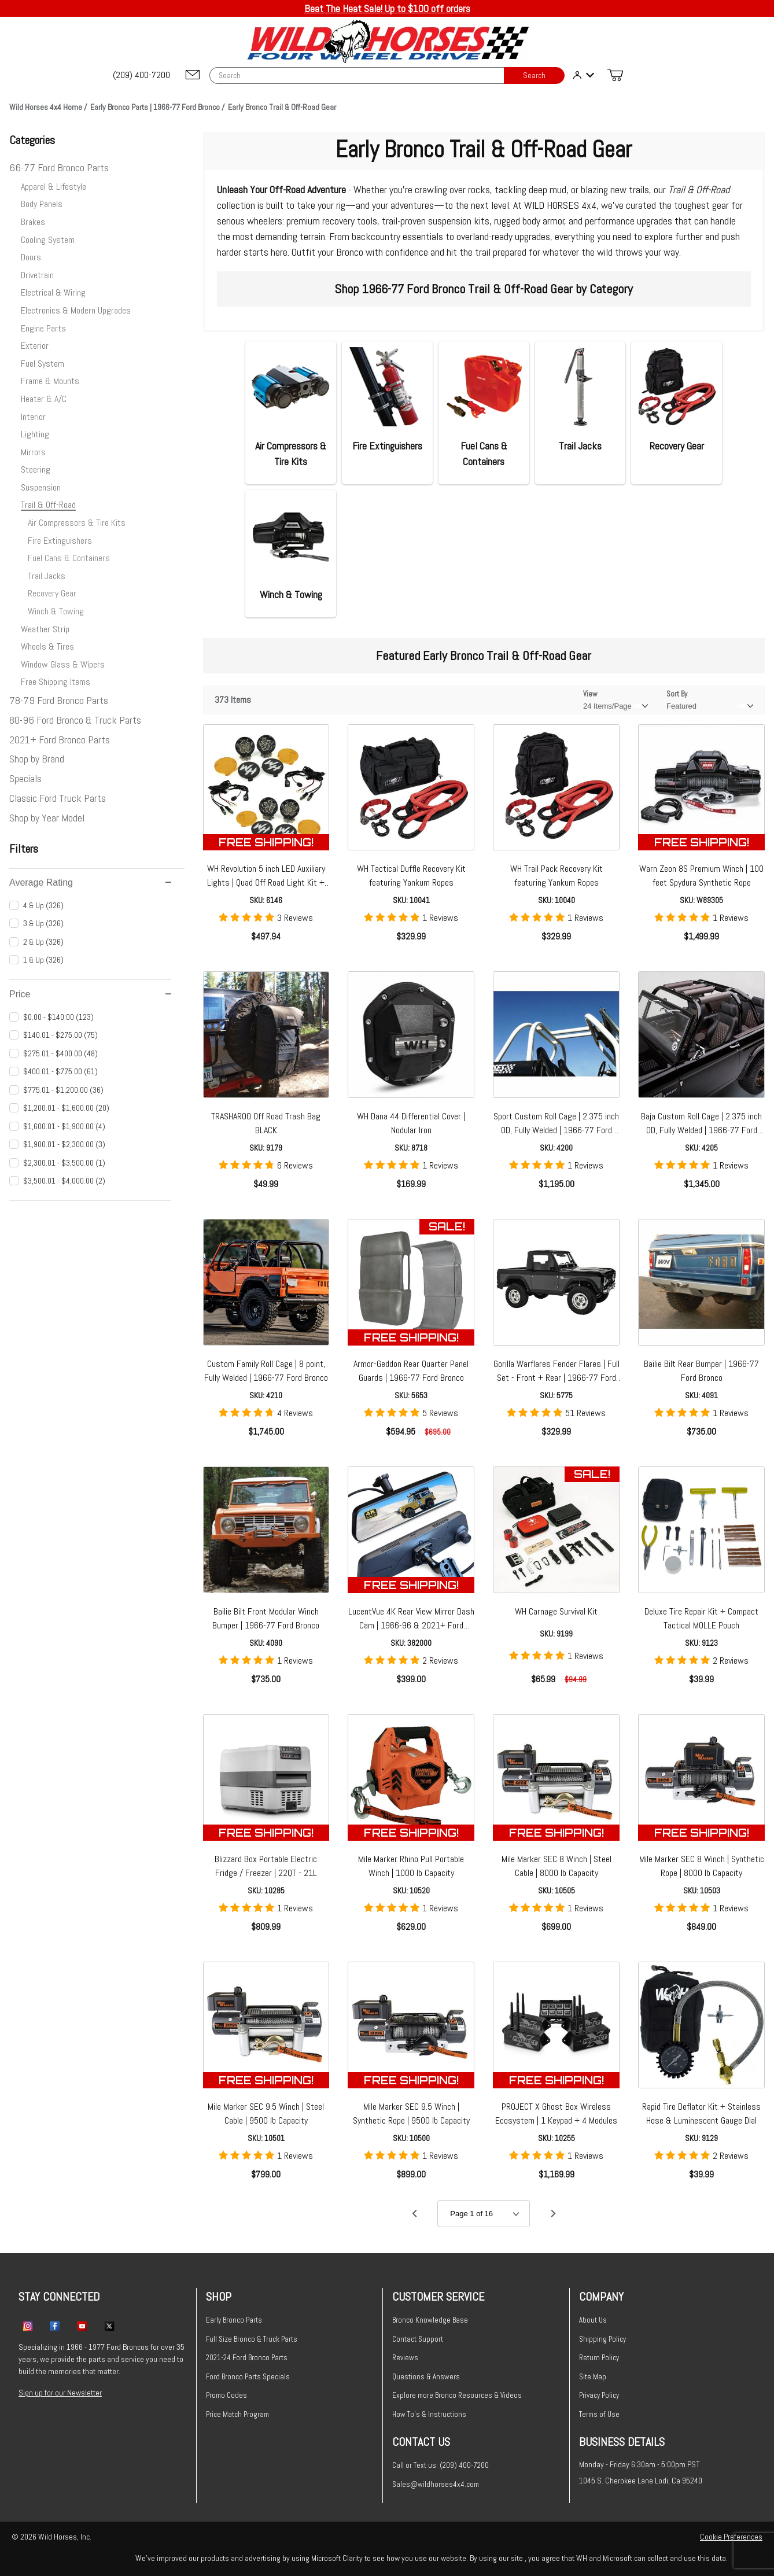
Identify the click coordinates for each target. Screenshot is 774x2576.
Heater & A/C (44, 399)
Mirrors (33, 452)
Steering (35, 469)
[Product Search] (356, 75)
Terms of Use (599, 2414)
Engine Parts (43, 328)
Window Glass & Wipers (63, 664)
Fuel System (42, 364)
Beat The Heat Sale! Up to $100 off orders (387, 8)
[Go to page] (483, 2213)
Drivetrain (37, 275)
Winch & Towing (56, 611)
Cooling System (48, 240)
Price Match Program (237, 2414)
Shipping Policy (602, 2339)
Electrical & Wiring (53, 292)
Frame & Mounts (50, 381)
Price (90, 994)
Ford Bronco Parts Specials (248, 2377)
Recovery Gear (52, 593)
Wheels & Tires (47, 646)
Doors (31, 257)
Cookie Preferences (731, 2536)
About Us (593, 2320)
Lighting (35, 434)
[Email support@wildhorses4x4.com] (192, 75)
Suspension (41, 487)
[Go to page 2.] (553, 2214)
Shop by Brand (36, 758)
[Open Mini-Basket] (615, 75)
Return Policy (599, 2358)
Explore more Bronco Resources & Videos (457, 2395)
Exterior (35, 346)
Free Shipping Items (55, 682)
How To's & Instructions (429, 2414)
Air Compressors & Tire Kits (77, 523)
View (590, 694)
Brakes (33, 222)
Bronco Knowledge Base (430, 2320)
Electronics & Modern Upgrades (76, 310)
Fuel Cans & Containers (69, 558)
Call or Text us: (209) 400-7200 (440, 2465)
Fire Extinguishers (60, 541)
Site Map (592, 2377)
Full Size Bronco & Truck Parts (251, 2339)
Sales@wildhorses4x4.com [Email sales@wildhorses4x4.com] (435, 2484)
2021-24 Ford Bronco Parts (247, 2358)
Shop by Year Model (46, 817)
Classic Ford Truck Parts (57, 798)
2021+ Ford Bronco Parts (59, 739)
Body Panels (41, 204)
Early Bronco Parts (234, 2320)
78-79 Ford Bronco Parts (58, 700)
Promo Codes (226, 2395)
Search (534, 75)
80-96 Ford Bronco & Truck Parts (75, 720)
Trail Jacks (46, 576)
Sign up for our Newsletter (60, 2392)
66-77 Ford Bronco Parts (59, 167)
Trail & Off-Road (48, 505)
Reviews (405, 2358)
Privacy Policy (599, 2395)
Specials (25, 778)
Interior (33, 417)
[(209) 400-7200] (142, 75)
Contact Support (417, 2339)
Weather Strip (45, 629)
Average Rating (90, 882)
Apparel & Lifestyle (53, 186)
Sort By (676, 694)
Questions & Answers (426, 2377)
